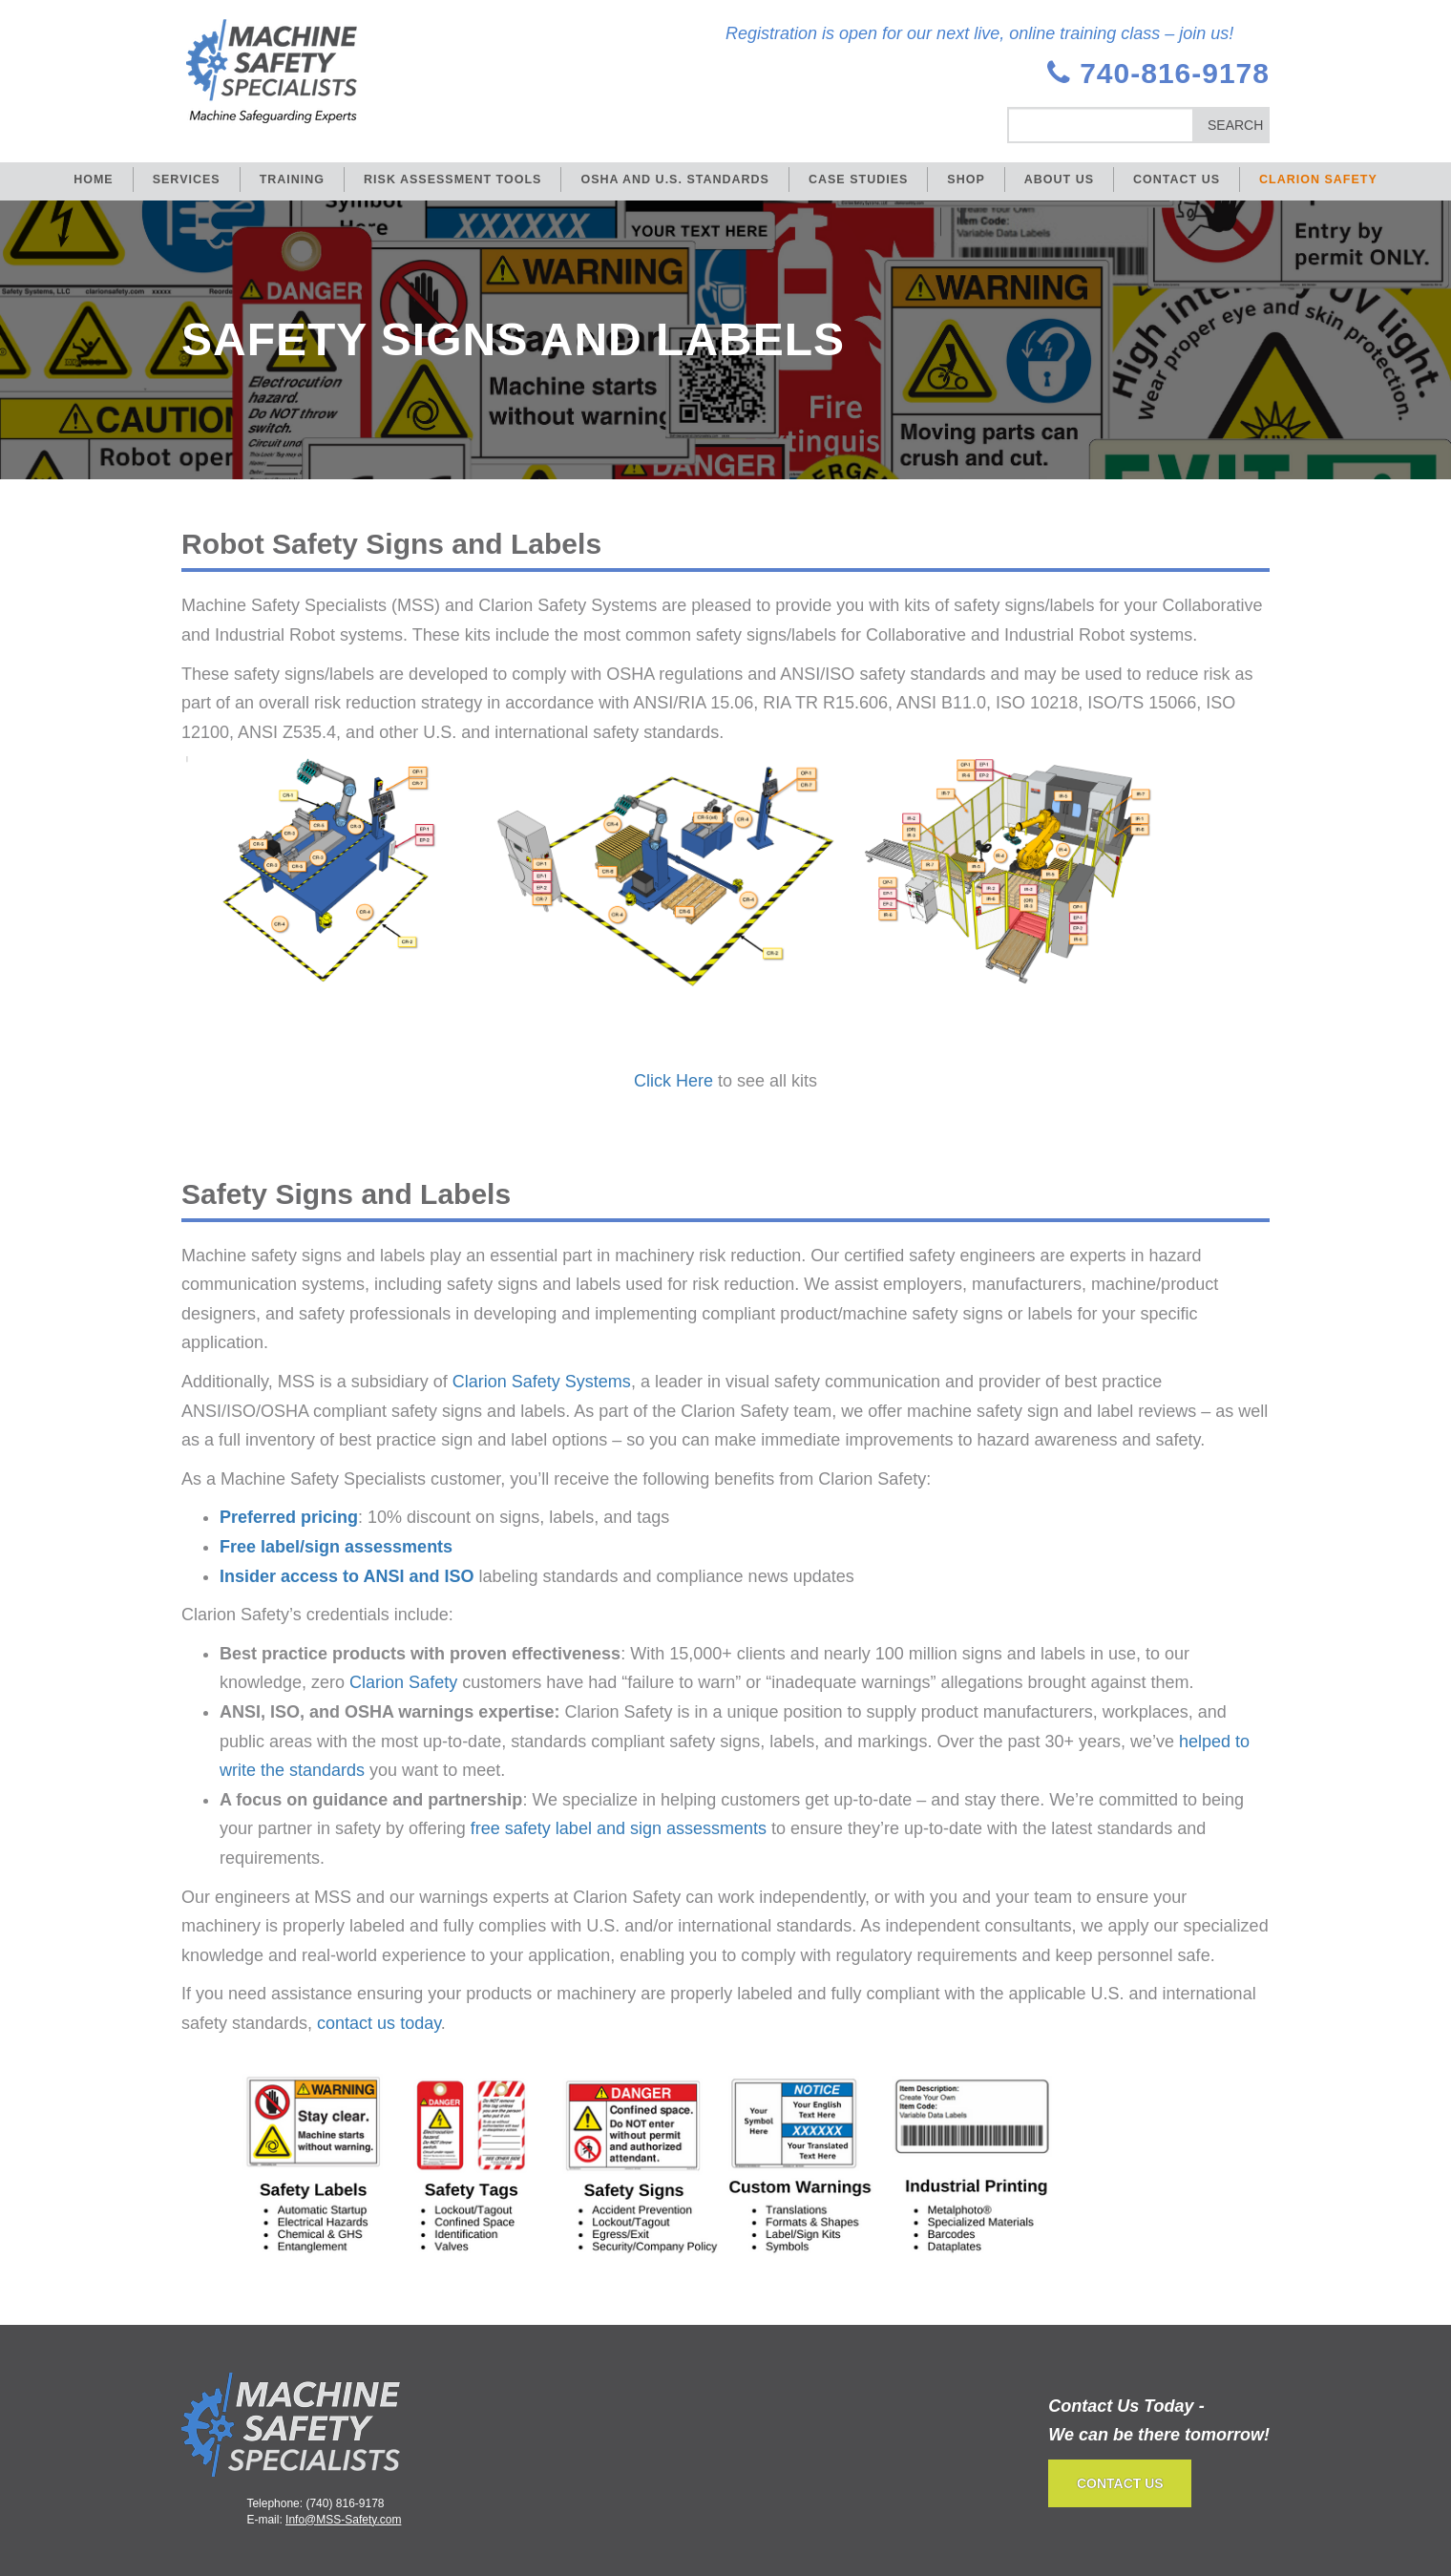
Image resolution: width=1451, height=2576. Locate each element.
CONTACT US (1120, 2483)
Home (94, 179)
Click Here (673, 1080)
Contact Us (1176, 179)
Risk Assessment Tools (452, 179)
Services (187, 179)
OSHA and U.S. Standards (674, 179)
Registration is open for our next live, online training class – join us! (979, 33)
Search (1235, 125)
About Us (1059, 179)
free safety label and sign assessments (619, 1828)
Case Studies (858, 179)
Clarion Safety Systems (541, 1381)
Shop (965, 179)
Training (292, 179)
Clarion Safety (1318, 179)
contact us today (379, 2023)
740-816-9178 (1158, 73)
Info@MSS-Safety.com (343, 2519)
